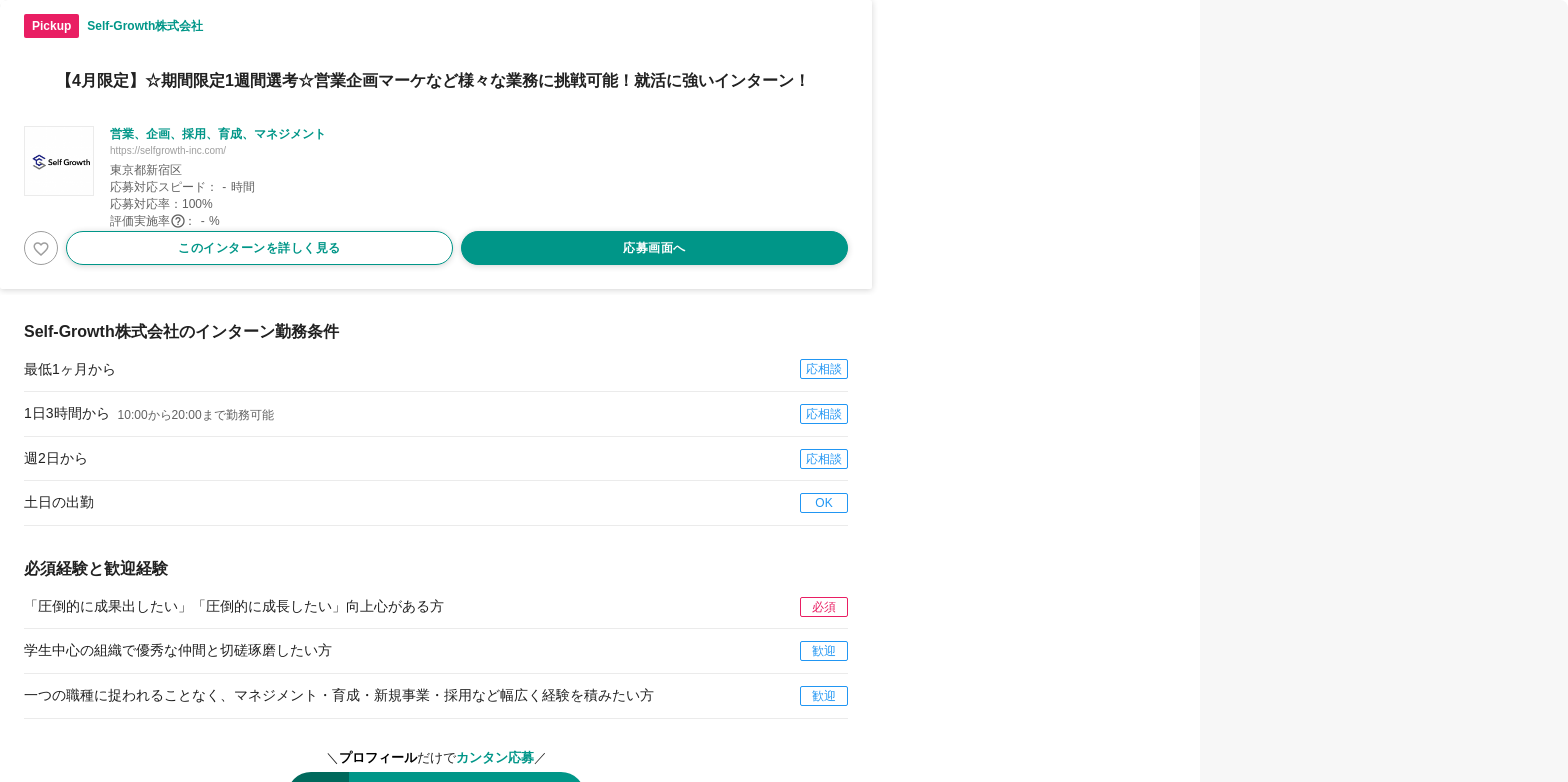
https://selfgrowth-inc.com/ (168, 150)
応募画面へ (654, 248)
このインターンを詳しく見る (259, 248)
